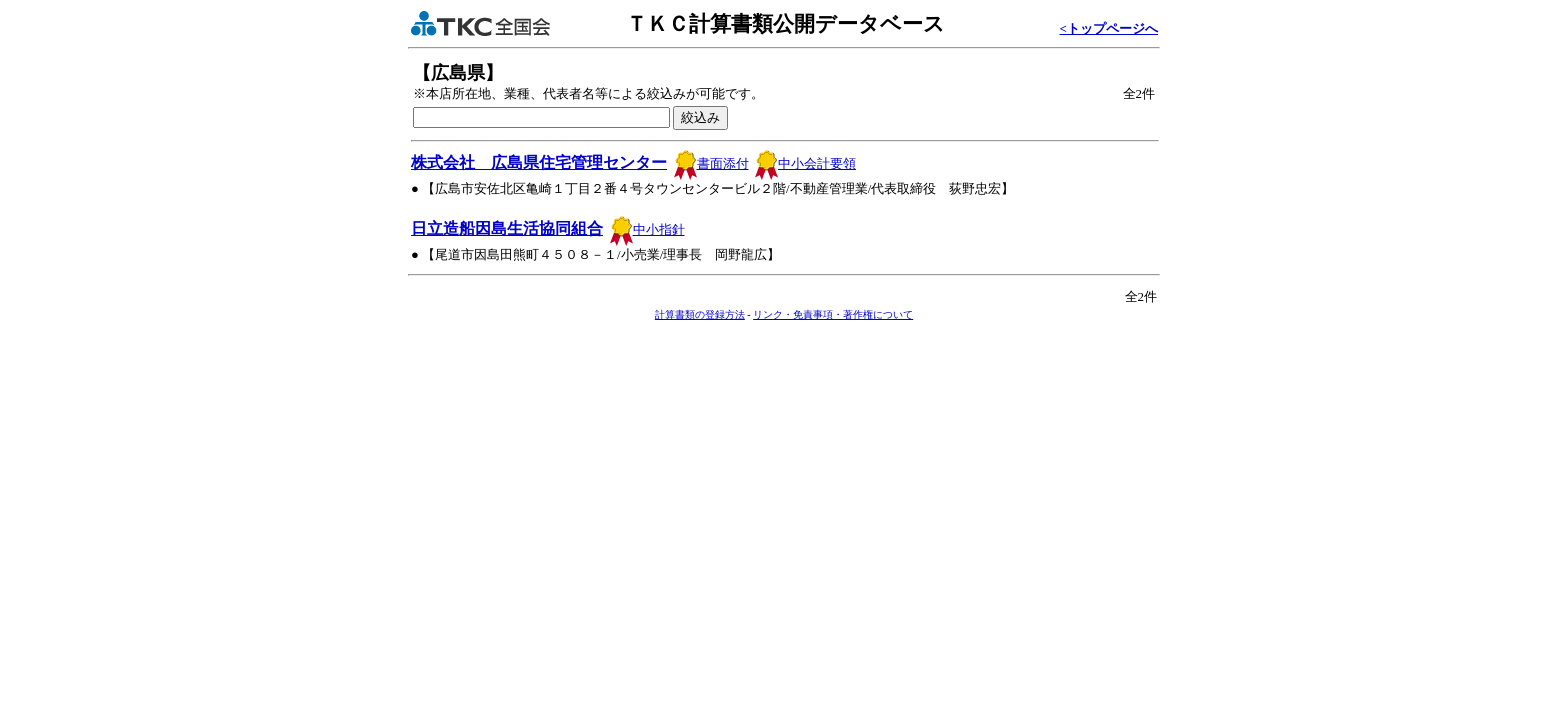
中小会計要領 (805, 163)
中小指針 (647, 229)
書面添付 (711, 163)
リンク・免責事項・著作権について (833, 314)
